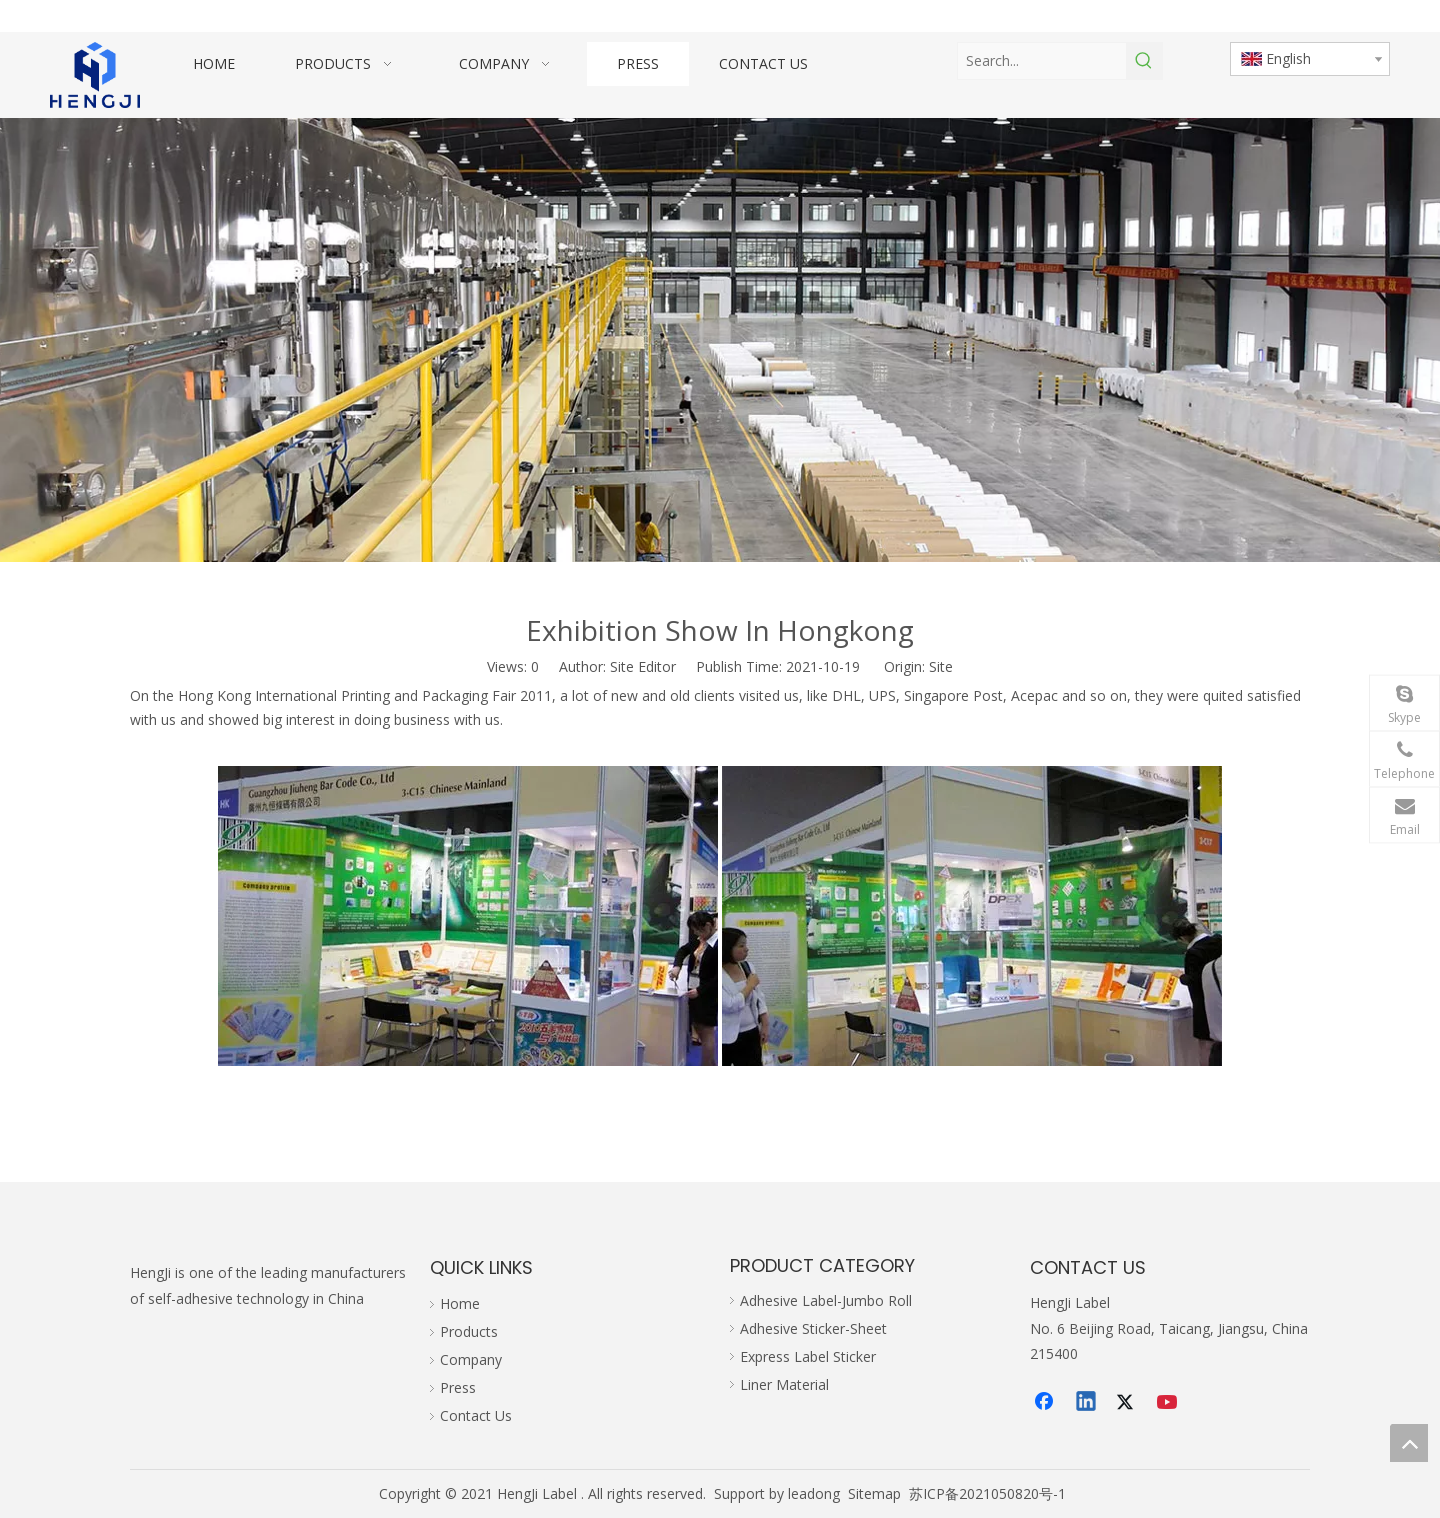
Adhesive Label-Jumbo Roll (826, 1300)
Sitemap (874, 1493)
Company (471, 1359)
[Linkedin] (1087, 1403)
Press (458, 1387)
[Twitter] (1128, 1403)
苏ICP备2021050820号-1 (987, 1493)
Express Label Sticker (808, 1356)
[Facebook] (1046, 1403)
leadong (814, 1493)
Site (941, 666)
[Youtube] (1169, 1403)
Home (460, 1303)
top (1409, 1443)
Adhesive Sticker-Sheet (813, 1328)
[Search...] (1042, 61)
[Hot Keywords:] (1144, 61)
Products (469, 1331)
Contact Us (476, 1415)
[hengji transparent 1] (95, 75)
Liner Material (784, 1384)
